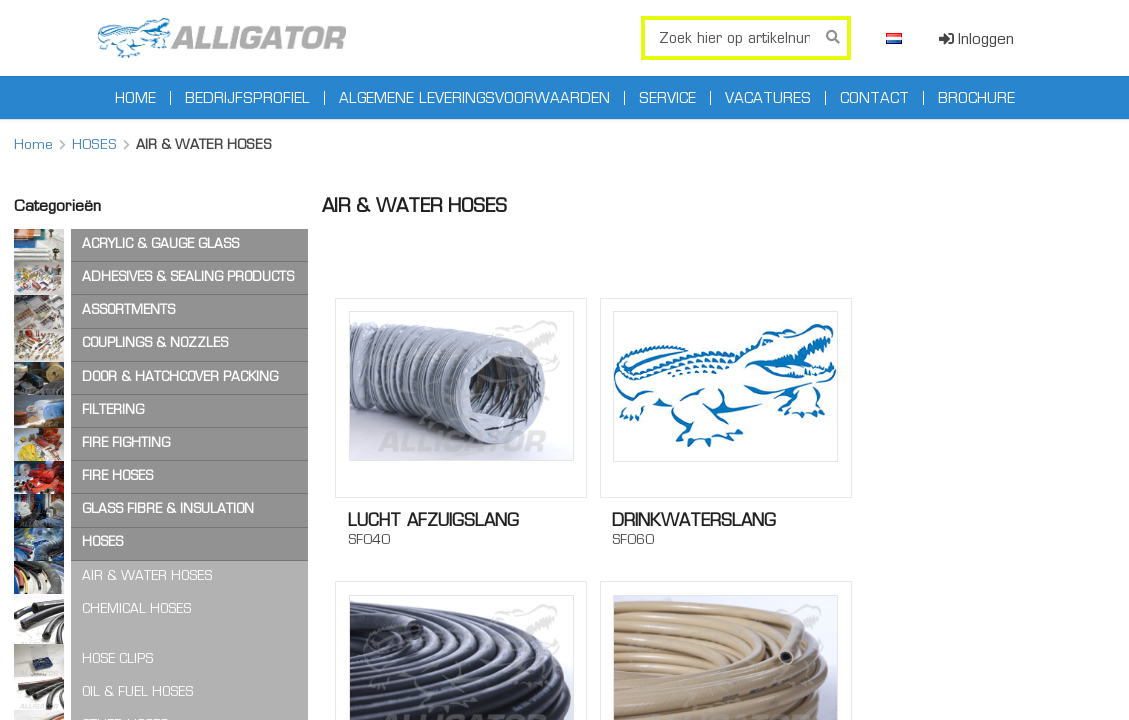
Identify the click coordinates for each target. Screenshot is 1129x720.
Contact (874, 98)
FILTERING (113, 409)
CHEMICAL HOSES (136, 608)
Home (135, 98)
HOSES (94, 144)
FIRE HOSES (117, 475)
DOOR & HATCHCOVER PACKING (180, 376)
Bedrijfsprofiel (247, 98)
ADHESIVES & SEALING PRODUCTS (188, 276)
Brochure (976, 98)
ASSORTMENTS (128, 309)
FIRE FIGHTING (126, 442)
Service (667, 98)
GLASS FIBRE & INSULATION (168, 508)
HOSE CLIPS (117, 658)
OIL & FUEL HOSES (137, 691)
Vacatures (768, 98)
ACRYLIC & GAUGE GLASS (160, 243)
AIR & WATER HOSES (147, 575)
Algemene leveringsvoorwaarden (474, 98)
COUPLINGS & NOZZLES (155, 342)
